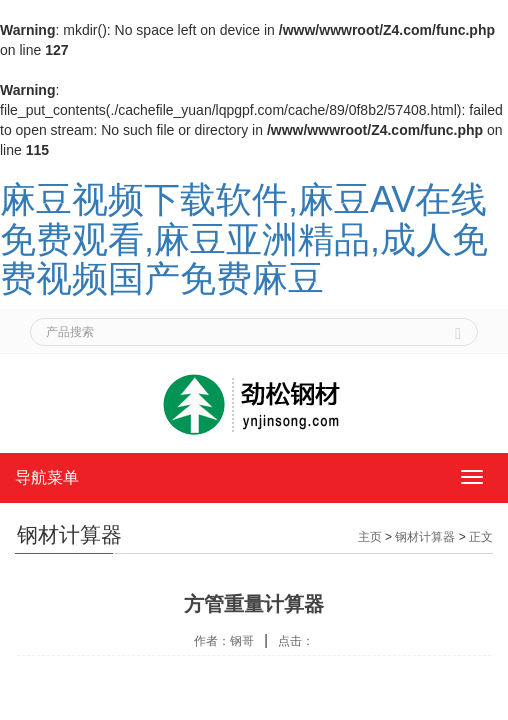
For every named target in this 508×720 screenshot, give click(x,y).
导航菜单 (47, 477)
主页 (370, 537)
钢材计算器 (425, 537)
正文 (481, 537)
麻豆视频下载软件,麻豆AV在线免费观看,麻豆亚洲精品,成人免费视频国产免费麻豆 (244, 239)
